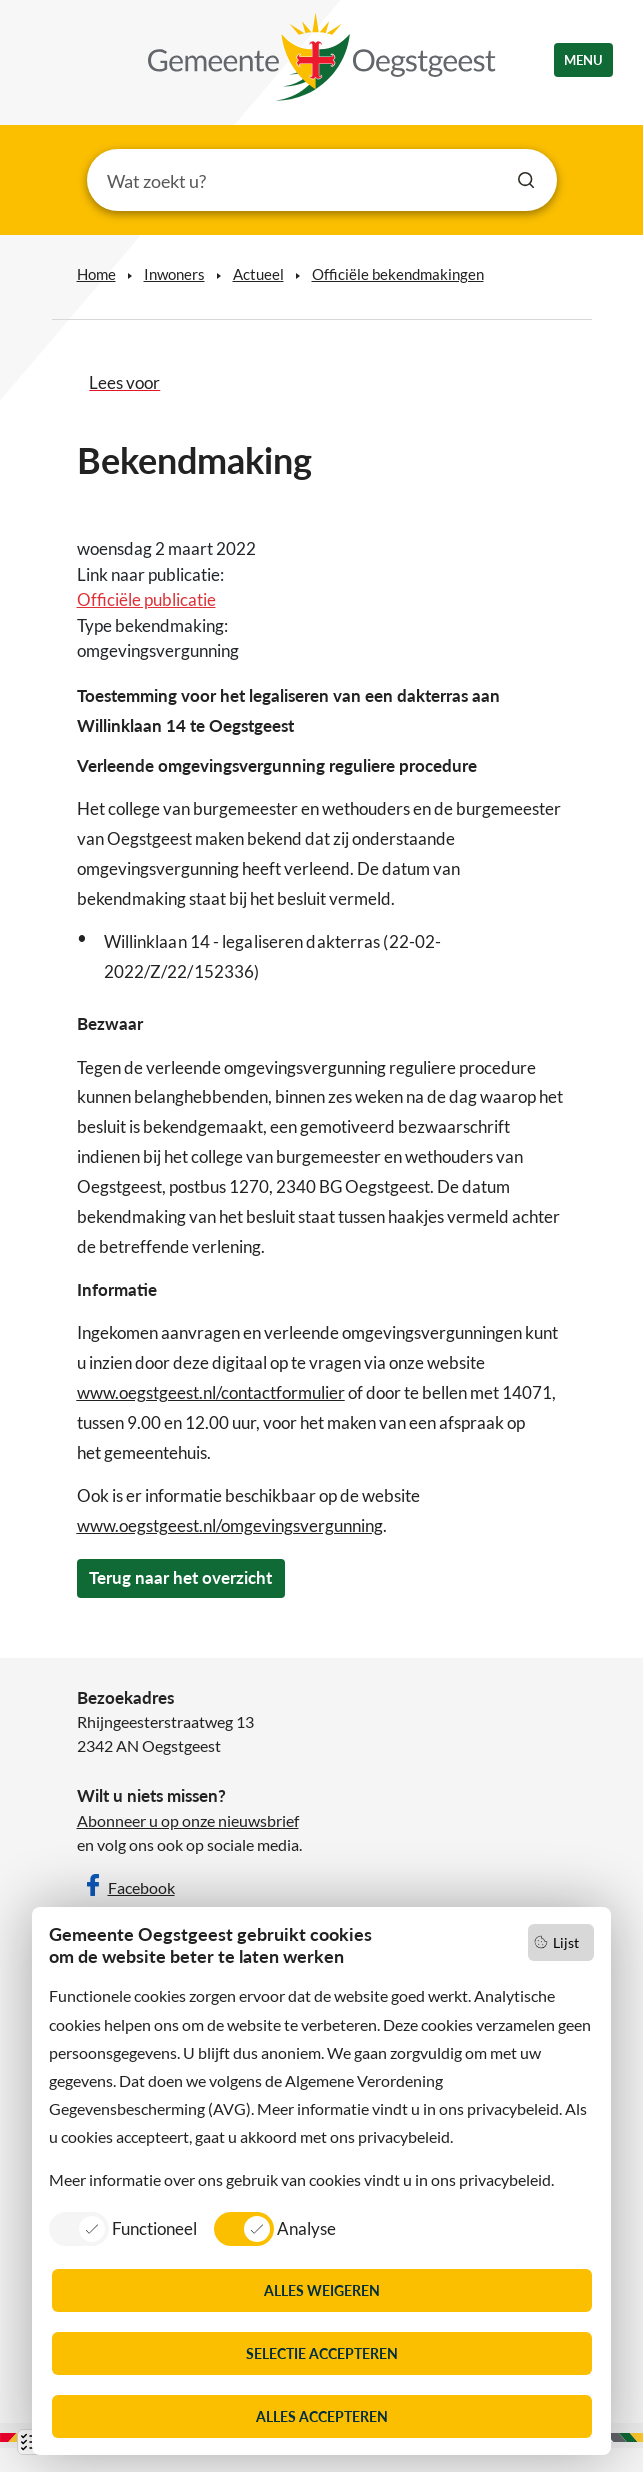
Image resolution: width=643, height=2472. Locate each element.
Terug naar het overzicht (180, 1577)
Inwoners (174, 274)
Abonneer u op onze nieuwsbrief (188, 1820)
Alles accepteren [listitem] (322, 2416)
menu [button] (583, 60)
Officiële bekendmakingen (398, 274)
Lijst (566, 1942)
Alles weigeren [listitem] (322, 2290)
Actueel (258, 274)
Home (96, 274)
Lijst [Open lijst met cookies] (30, 2442)
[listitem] (123, 2228)
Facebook (141, 1887)
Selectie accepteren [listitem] (322, 2353)
